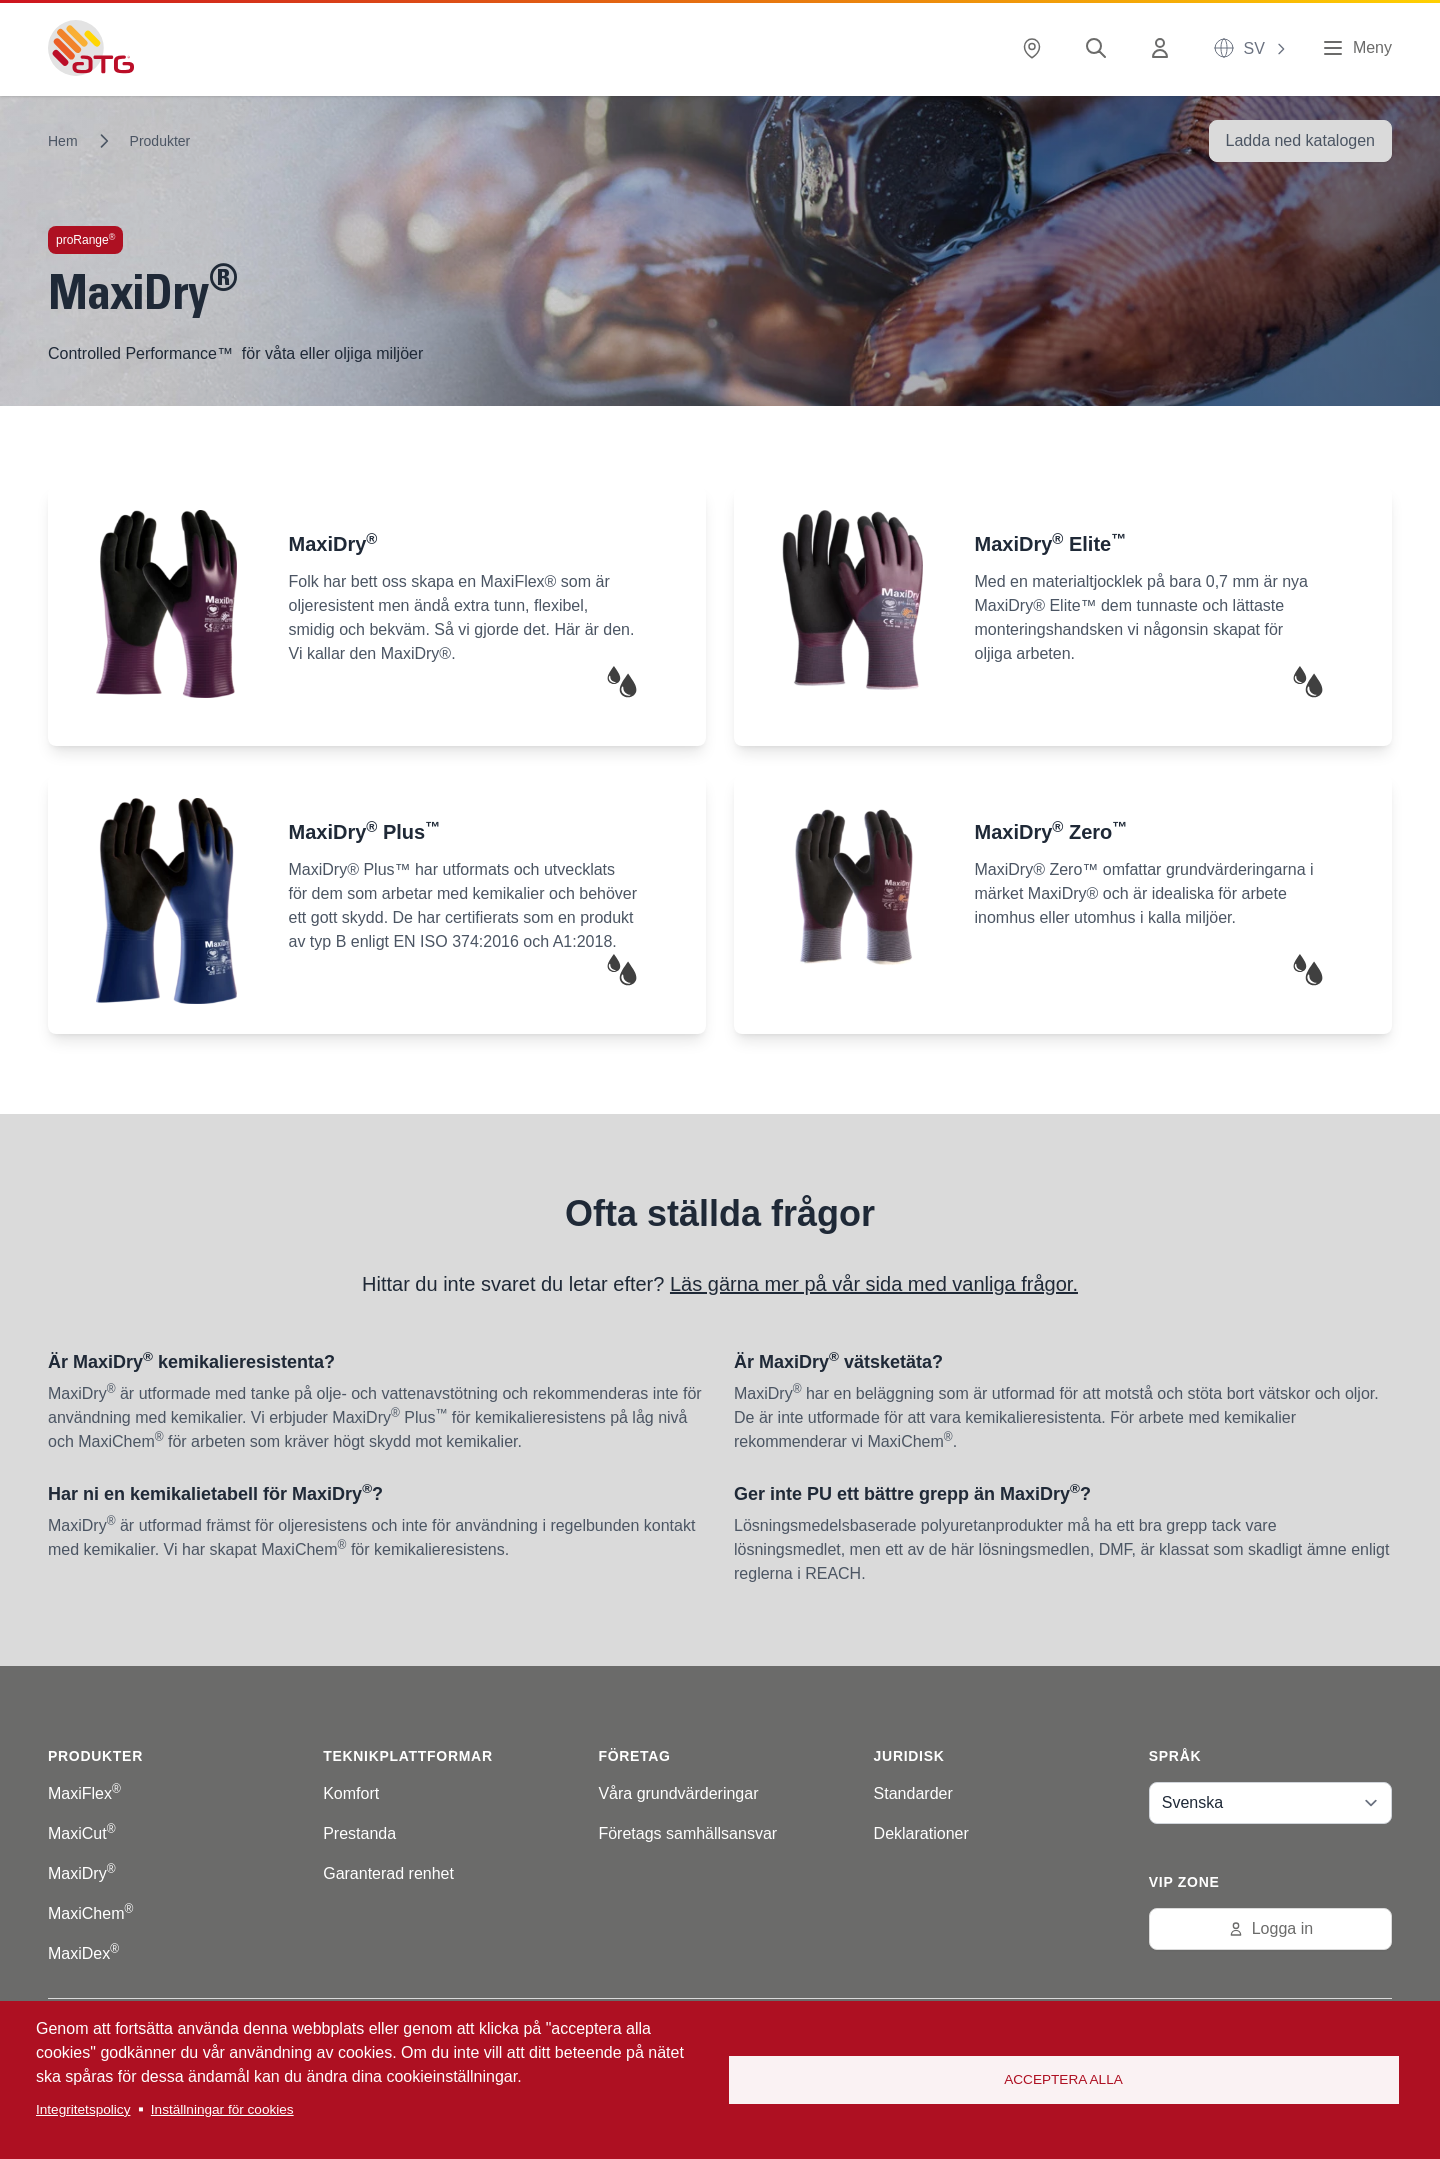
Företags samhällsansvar (687, 1833)
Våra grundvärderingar (678, 1793)
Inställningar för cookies (222, 2109)
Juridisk (909, 1756)
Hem (63, 141)
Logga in (1270, 1928)
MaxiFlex (84, 1793)
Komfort (351, 1793)
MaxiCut (82, 1833)
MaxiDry (82, 1873)
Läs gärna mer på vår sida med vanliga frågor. (874, 1284)
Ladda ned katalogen (1300, 140)
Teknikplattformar (408, 1756)
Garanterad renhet (388, 1873)
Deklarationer (921, 1833)
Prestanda (359, 1833)
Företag (634, 1756)
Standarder (913, 1793)
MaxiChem (90, 1913)
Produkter (160, 141)
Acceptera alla (1063, 2079)
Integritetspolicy (83, 2109)
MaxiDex (83, 1953)
